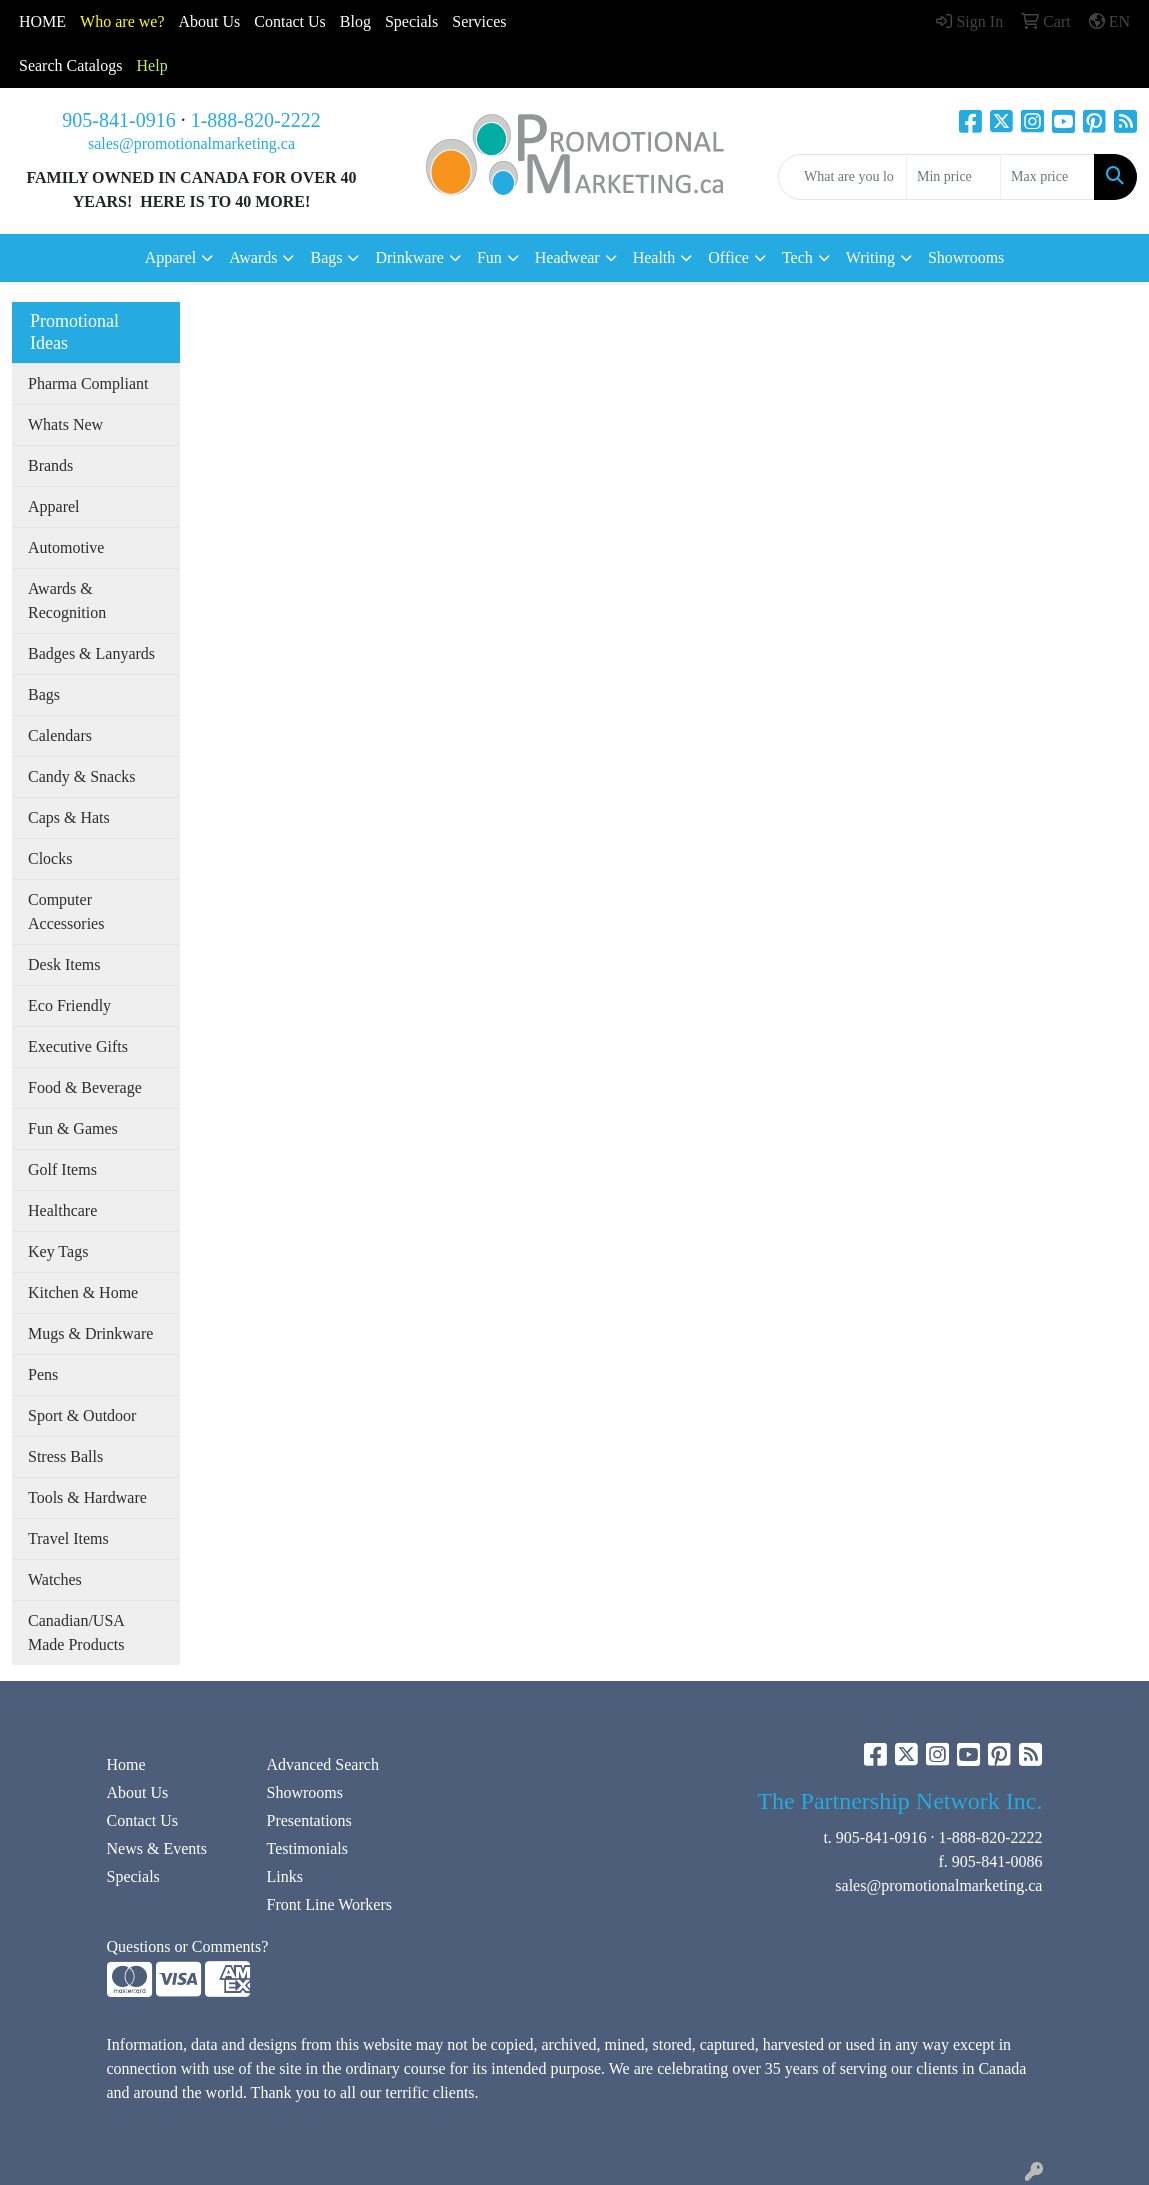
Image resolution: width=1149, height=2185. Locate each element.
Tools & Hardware (87, 1497)
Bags (44, 694)
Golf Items (62, 1169)
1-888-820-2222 (256, 120)
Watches (55, 1579)
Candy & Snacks (82, 776)
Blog (355, 21)
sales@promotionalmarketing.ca (191, 143)
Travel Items (68, 1538)
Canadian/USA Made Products (76, 1632)
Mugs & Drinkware (90, 1333)
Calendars (60, 735)
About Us (210, 21)
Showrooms (966, 257)
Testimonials (307, 1848)
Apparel (54, 506)
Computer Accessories (66, 911)
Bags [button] (326, 257)
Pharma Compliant (88, 383)
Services (479, 21)
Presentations (308, 1820)
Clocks (50, 858)
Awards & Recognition (67, 600)
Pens (43, 1374)
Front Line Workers (329, 1904)
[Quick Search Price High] (1047, 177)
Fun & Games (73, 1128)
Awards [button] (253, 257)
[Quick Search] (842, 177)
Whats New (65, 424)
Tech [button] (797, 257)
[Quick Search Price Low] (953, 177)
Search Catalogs (71, 65)
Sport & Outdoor (82, 1415)
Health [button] (654, 257)
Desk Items (64, 964)
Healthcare (62, 1210)
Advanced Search (322, 1764)
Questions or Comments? (188, 1946)
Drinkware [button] (409, 257)
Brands (50, 465)
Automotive (66, 547)
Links (284, 1876)
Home (126, 1764)
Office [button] (728, 257)
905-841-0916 (118, 120)
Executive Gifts (78, 1046)
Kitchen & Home (83, 1292)
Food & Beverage (85, 1087)
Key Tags (58, 1251)
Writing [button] (870, 257)
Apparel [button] (171, 257)
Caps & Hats (69, 817)
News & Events (157, 1848)
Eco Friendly (69, 1005)
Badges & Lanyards (91, 653)
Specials (411, 21)
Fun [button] (489, 257)
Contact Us (143, 1820)
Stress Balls (65, 1456)
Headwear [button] (567, 257)
